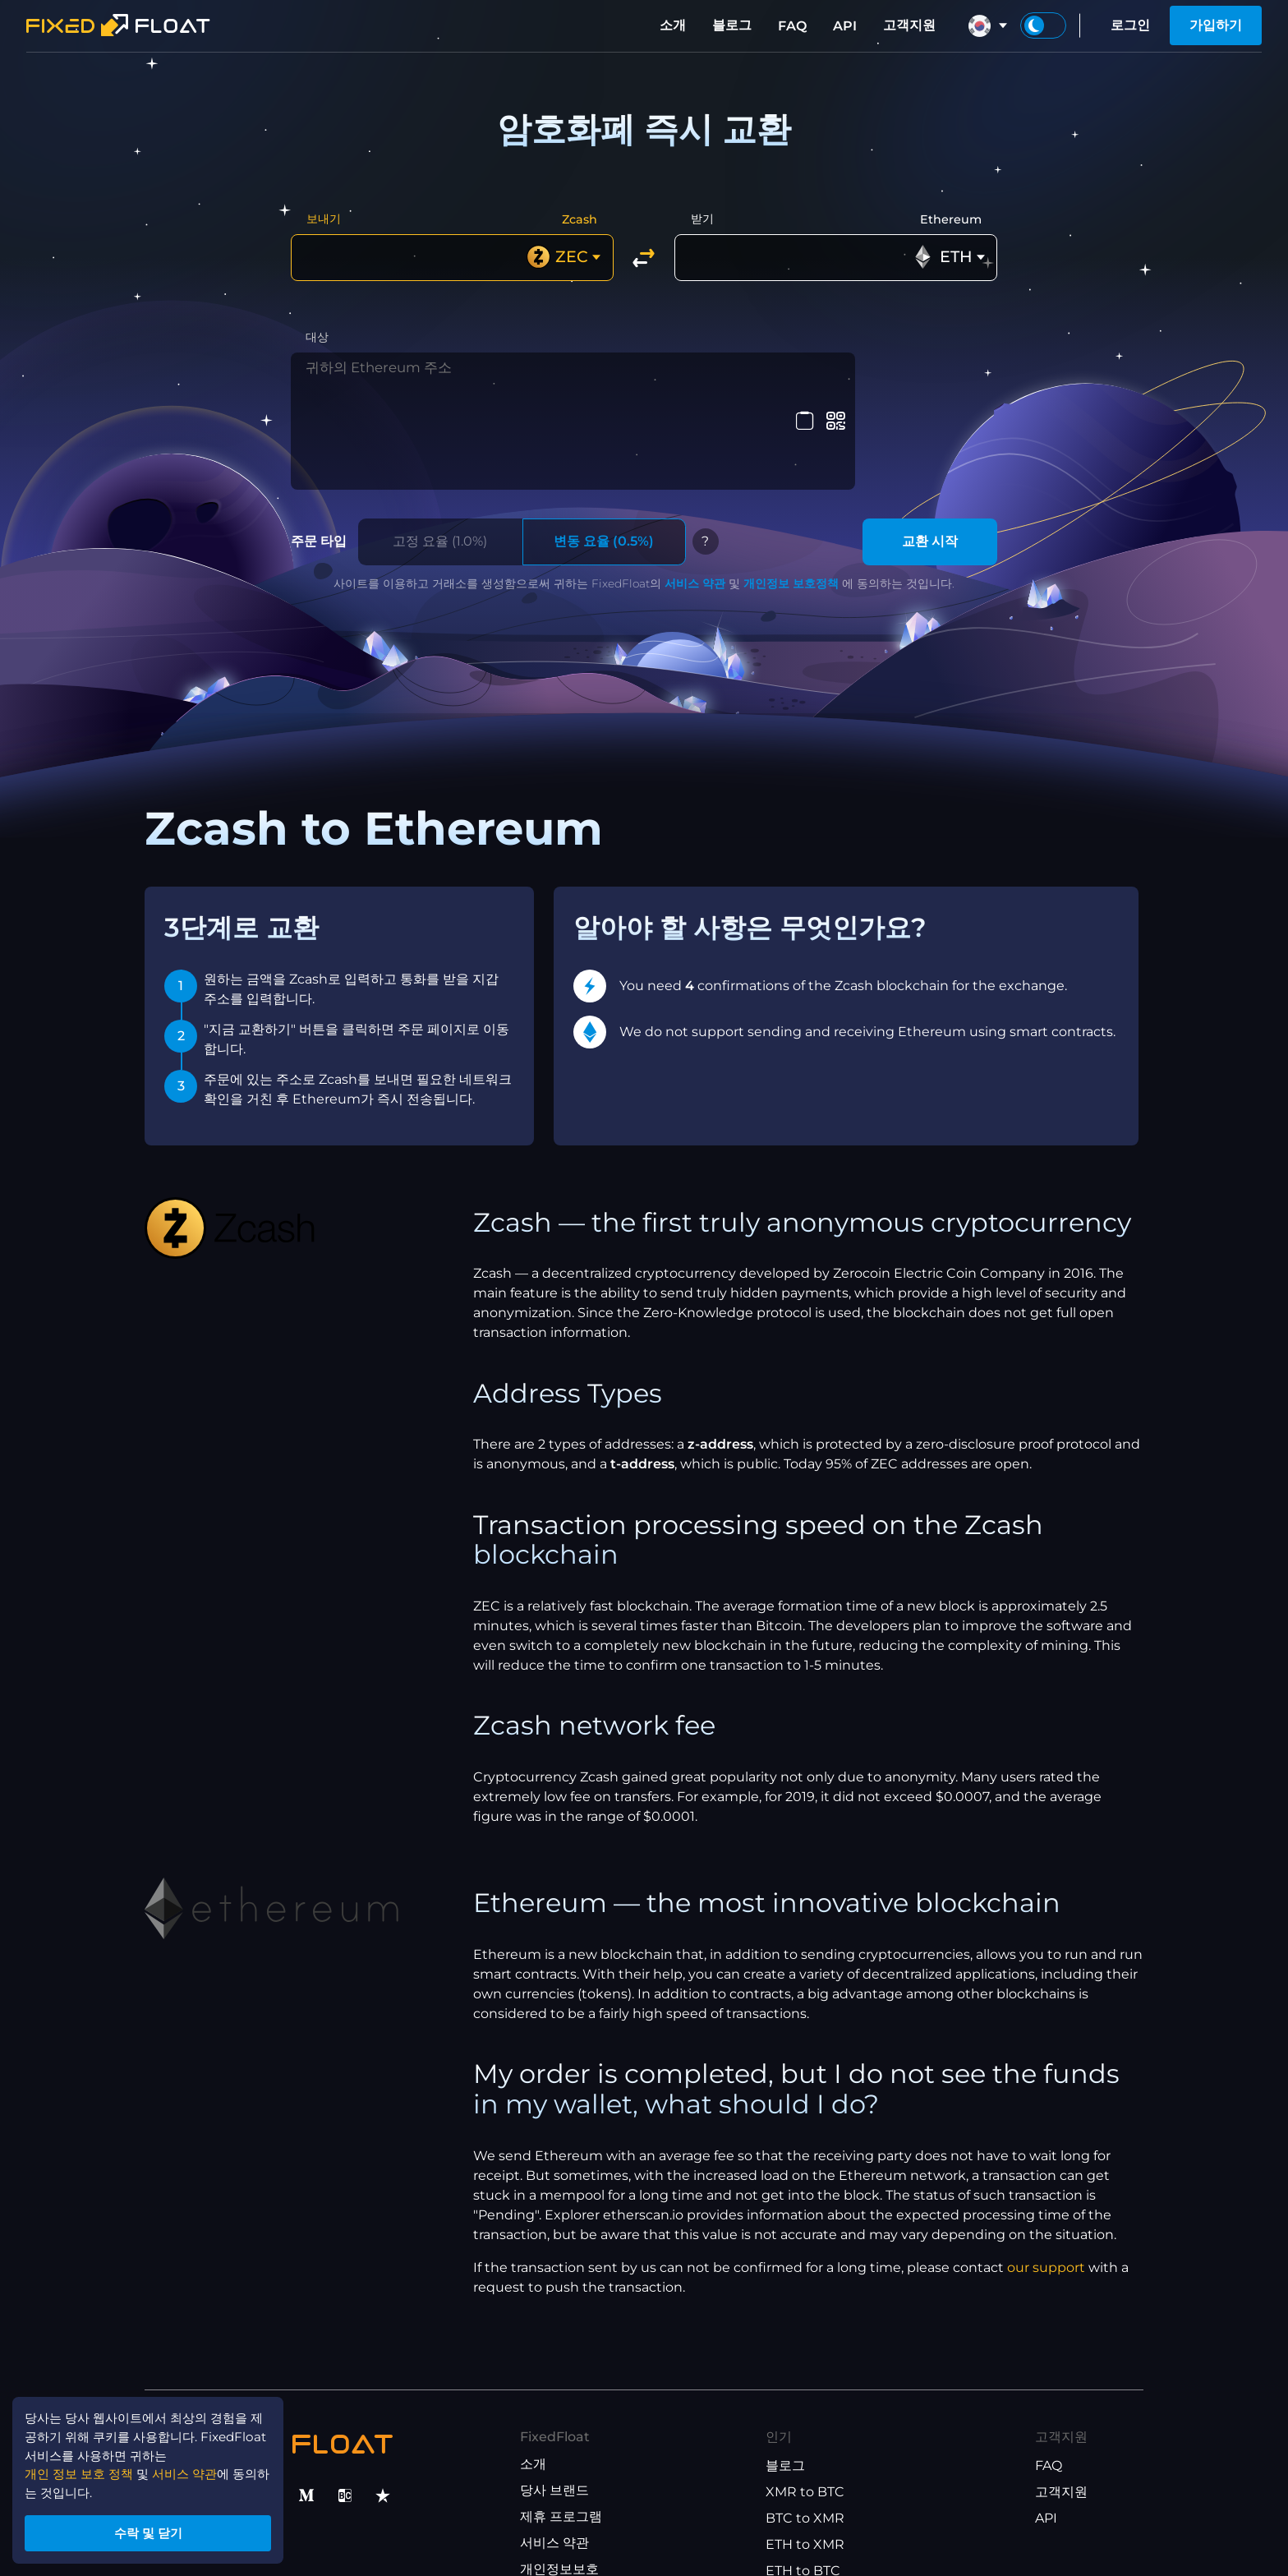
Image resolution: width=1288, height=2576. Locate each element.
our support (1046, 2179)
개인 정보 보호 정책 (83, 2467)
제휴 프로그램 (561, 2428)
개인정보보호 (559, 2481)
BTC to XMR (805, 2430)
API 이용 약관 (560, 2533)
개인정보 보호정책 (791, 494)
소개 (673, 25)
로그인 (1130, 25)
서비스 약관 (695, 494)
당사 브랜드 (554, 2402)
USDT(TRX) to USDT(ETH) (848, 2509)
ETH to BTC (803, 2483)
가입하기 (1215, 25)
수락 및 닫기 (156, 2529)
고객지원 (909, 25)
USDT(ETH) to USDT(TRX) (848, 2535)
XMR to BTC (805, 2404)
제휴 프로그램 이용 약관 (590, 2507)
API (845, 26)
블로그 (732, 25)
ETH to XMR (805, 2456)
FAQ (792, 26)
